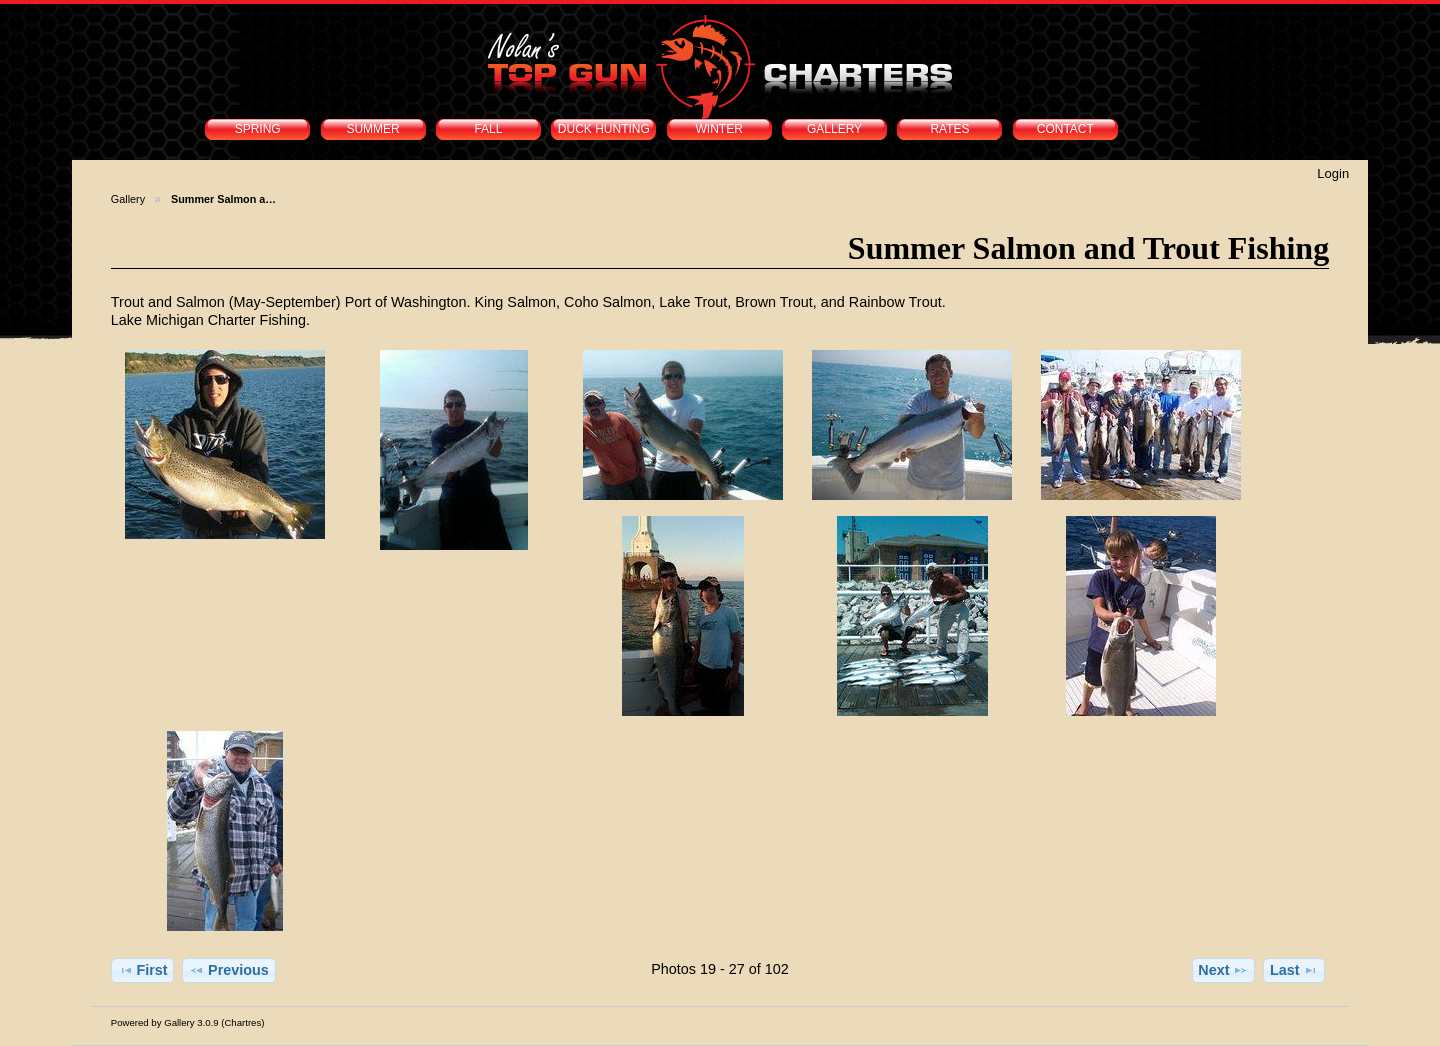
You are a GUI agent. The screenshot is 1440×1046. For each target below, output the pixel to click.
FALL (488, 129)
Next (1223, 970)
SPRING (258, 129)
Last (1294, 970)
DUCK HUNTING (604, 129)
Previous (229, 970)
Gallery (128, 199)
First (143, 970)
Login (1333, 173)
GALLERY (834, 129)
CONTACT (1065, 129)
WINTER (719, 129)
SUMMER (372, 129)
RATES (949, 129)
